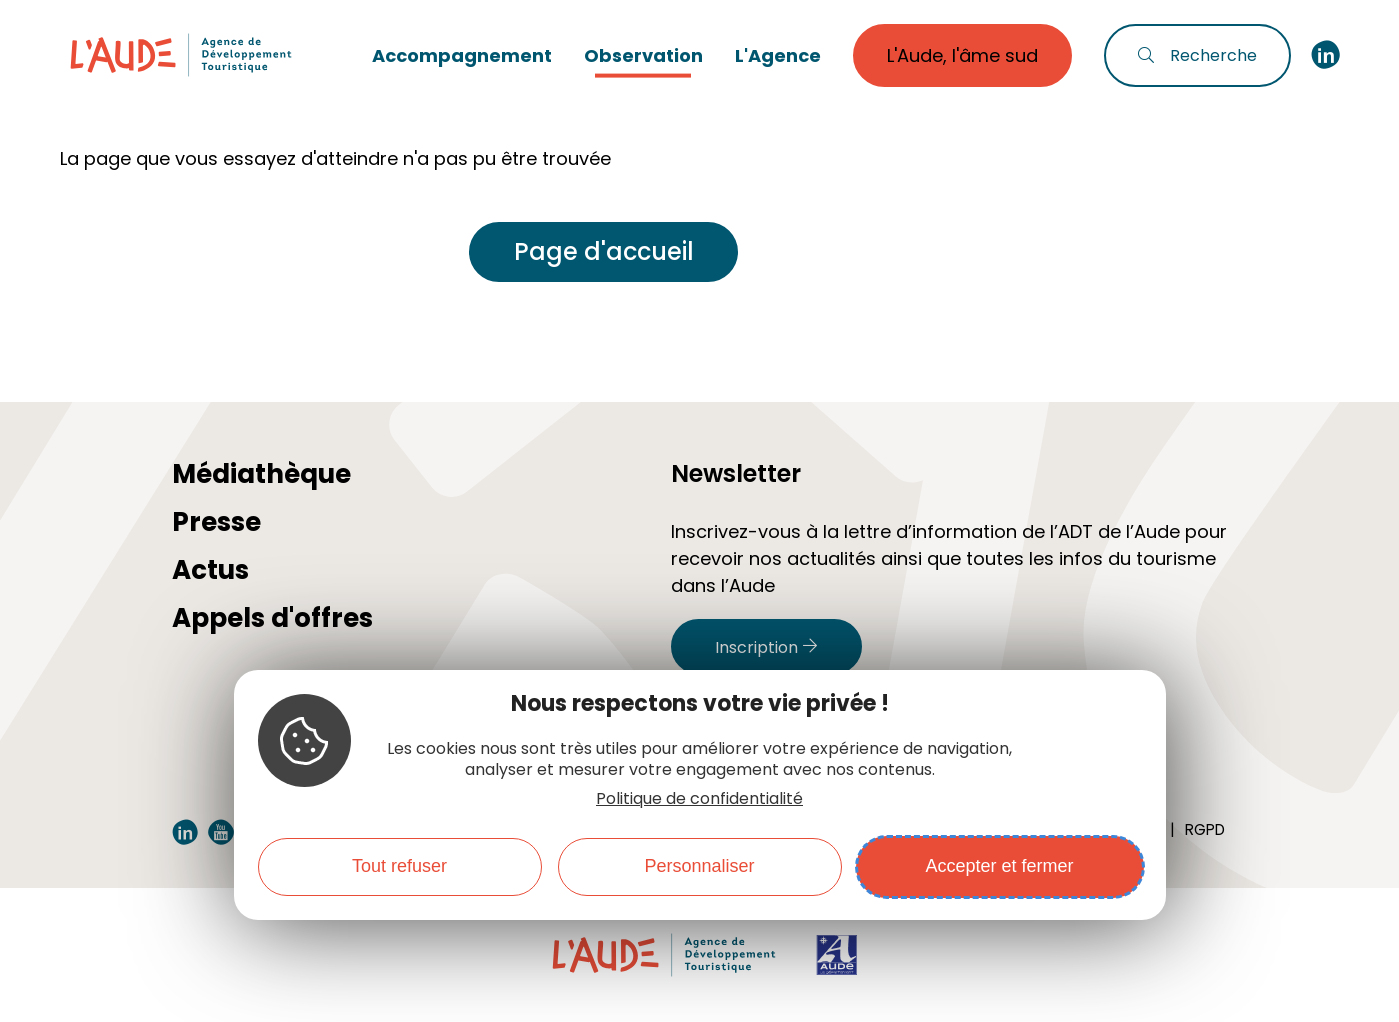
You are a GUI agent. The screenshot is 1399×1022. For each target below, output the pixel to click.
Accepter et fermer (999, 866)
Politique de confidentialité (699, 798)
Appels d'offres (272, 618)
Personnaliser (699, 866)
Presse (216, 522)
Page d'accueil (604, 251)
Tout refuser (399, 866)
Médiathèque (261, 474)
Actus (210, 570)
